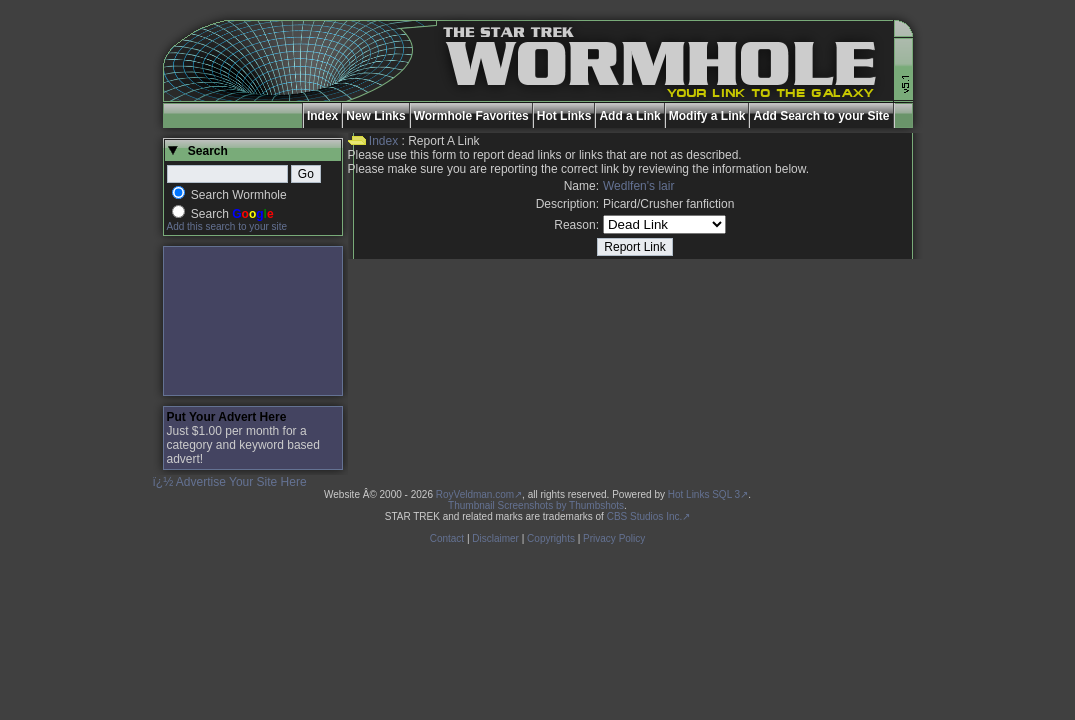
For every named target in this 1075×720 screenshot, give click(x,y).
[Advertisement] (253, 321)
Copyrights (551, 538)
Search (232, 214)
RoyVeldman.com (475, 494)
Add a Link (629, 116)
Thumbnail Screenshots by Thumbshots (536, 505)
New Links (375, 116)
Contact (447, 538)
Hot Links (564, 116)
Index (322, 116)
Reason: (576, 225)
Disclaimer (495, 538)
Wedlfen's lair (638, 186)
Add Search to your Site (821, 116)
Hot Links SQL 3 (704, 494)
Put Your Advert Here (227, 417)
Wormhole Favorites (471, 116)
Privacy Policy (614, 538)
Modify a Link (707, 116)
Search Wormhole (239, 195)
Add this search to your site (227, 226)
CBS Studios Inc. (645, 516)
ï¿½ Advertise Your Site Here (230, 482)
